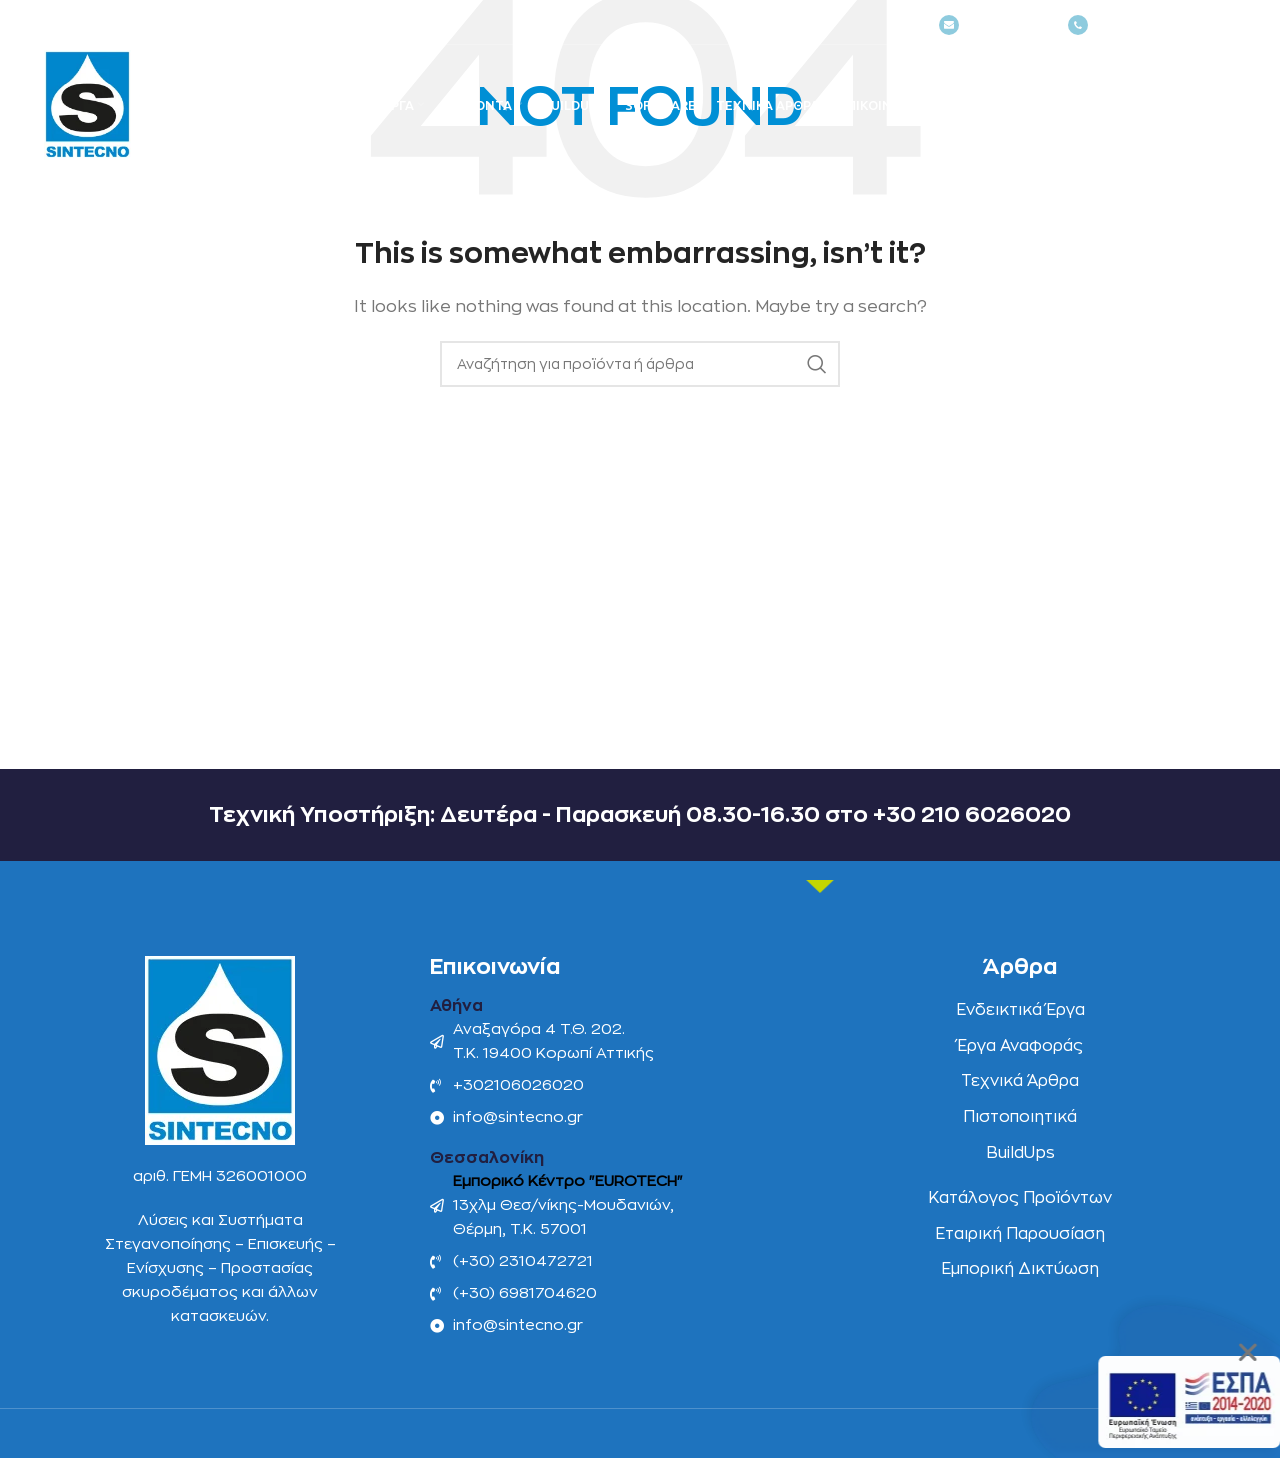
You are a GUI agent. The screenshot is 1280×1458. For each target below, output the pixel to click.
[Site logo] (87, 104)
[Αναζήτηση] (1181, 110)
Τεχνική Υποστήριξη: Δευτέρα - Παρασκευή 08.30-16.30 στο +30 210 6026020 (640, 815)
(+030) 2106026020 (1149, 26)
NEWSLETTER (993, 26)
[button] (1250, 1352)
